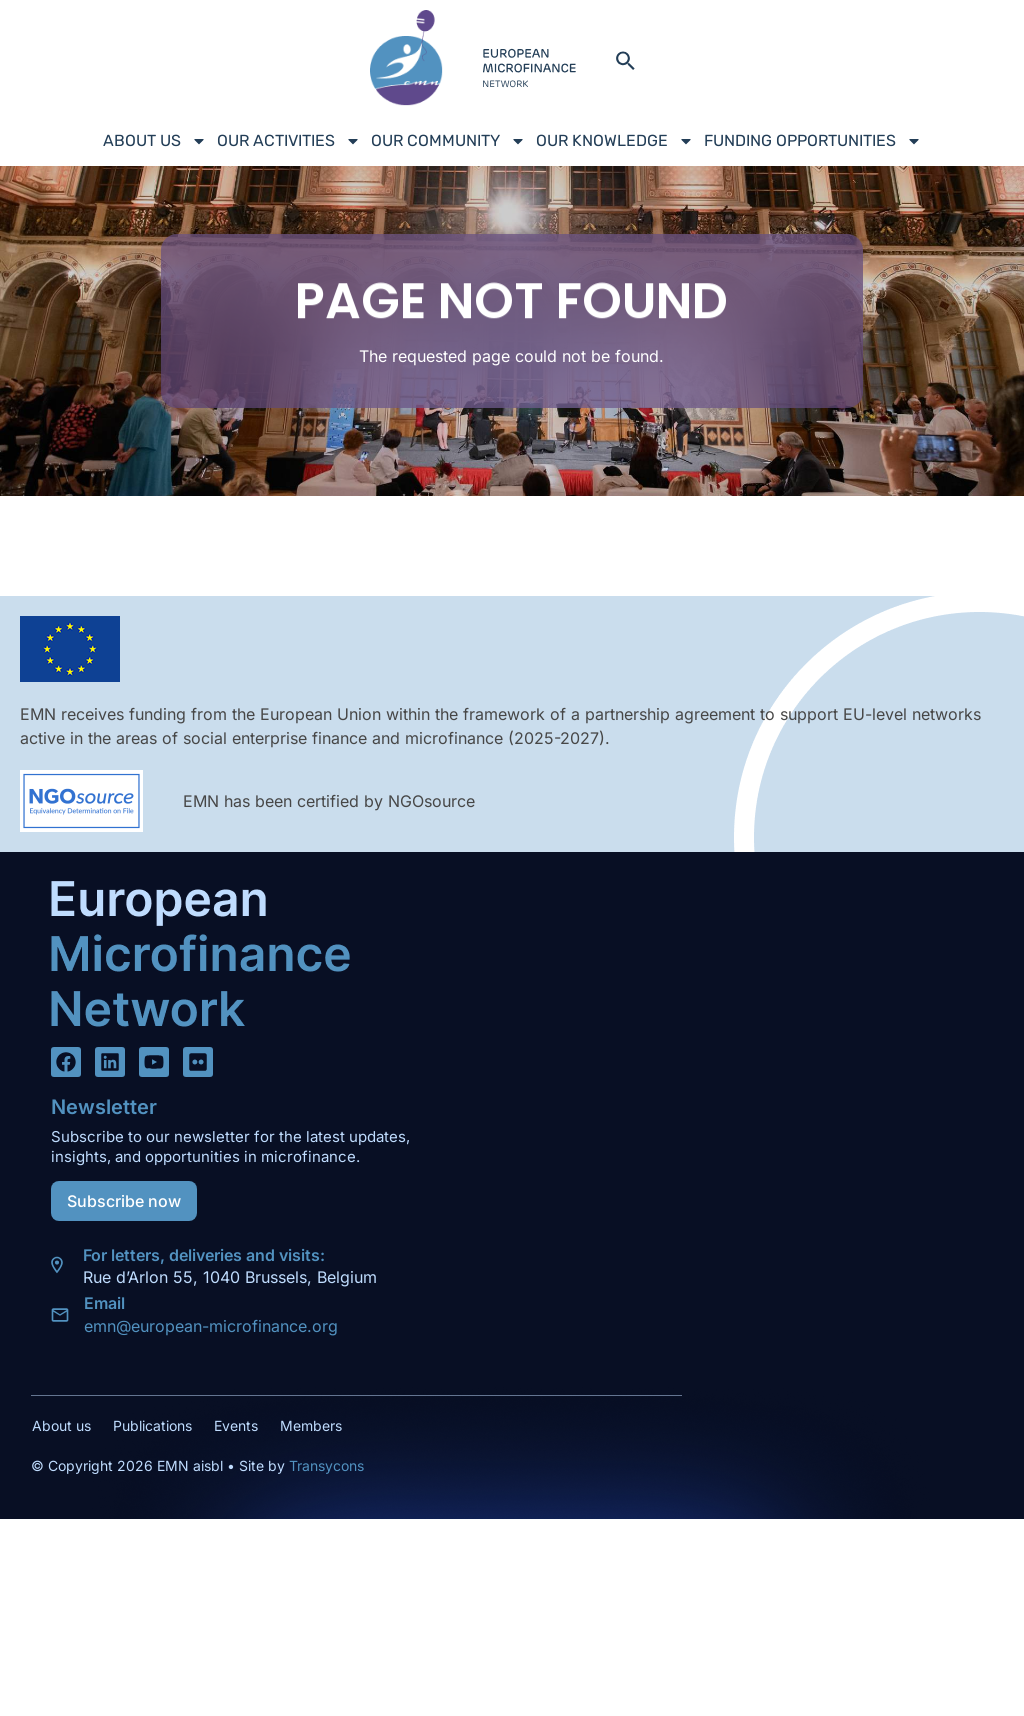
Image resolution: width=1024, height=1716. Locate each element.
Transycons (324, 1465)
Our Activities (289, 141)
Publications (152, 1425)
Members (311, 1425)
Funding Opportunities (813, 141)
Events (236, 1425)
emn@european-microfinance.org (211, 1326)
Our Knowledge (615, 141)
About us (155, 141)
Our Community (448, 141)
